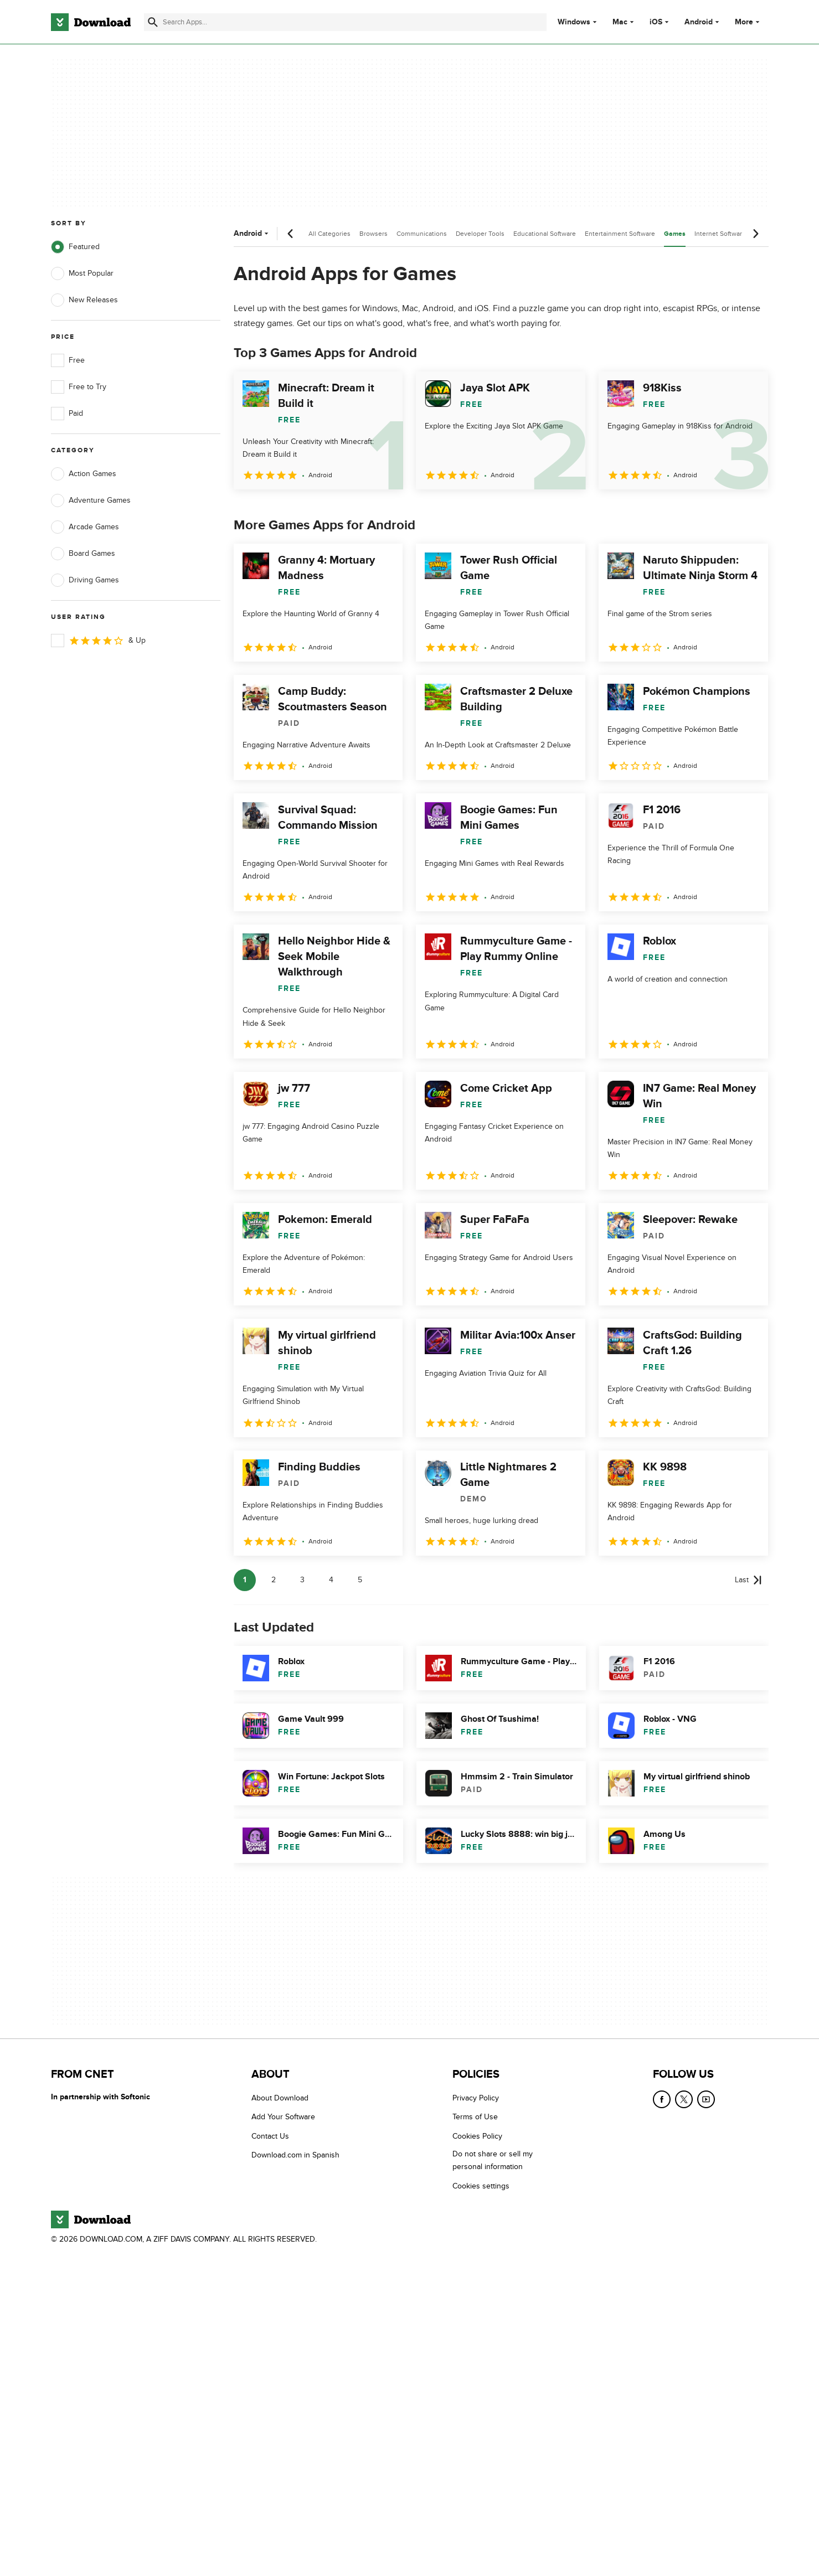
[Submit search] (153, 22)
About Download (279, 2098)
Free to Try (78, 387)
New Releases (84, 300)
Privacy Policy (475, 2098)
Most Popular (82, 273)
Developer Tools (480, 234)
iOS (656, 22)
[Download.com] (91, 22)
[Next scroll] (755, 233)
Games (675, 234)
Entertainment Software (620, 234)
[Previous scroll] (290, 233)
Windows (574, 22)
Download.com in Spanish (295, 2155)
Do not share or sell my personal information (492, 2160)
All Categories (329, 234)
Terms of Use (475, 2117)
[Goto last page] (748, 1580)
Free (68, 360)
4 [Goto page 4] (331, 1579)
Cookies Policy (477, 2136)
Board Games (83, 553)
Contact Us (270, 2136)
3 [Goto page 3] (302, 1579)
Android (698, 22)
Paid (67, 413)
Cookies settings (480, 2186)
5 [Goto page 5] (360, 1579)
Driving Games (85, 580)
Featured (75, 247)
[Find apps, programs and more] (345, 22)
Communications (421, 234)
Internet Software (720, 234)
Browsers (373, 234)
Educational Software (544, 234)
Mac (619, 22)
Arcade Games (85, 527)
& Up (98, 640)
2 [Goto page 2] (273, 1579)
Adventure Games (91, 500)
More (748, 22)
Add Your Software (283, 2117)
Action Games (83, 474)
